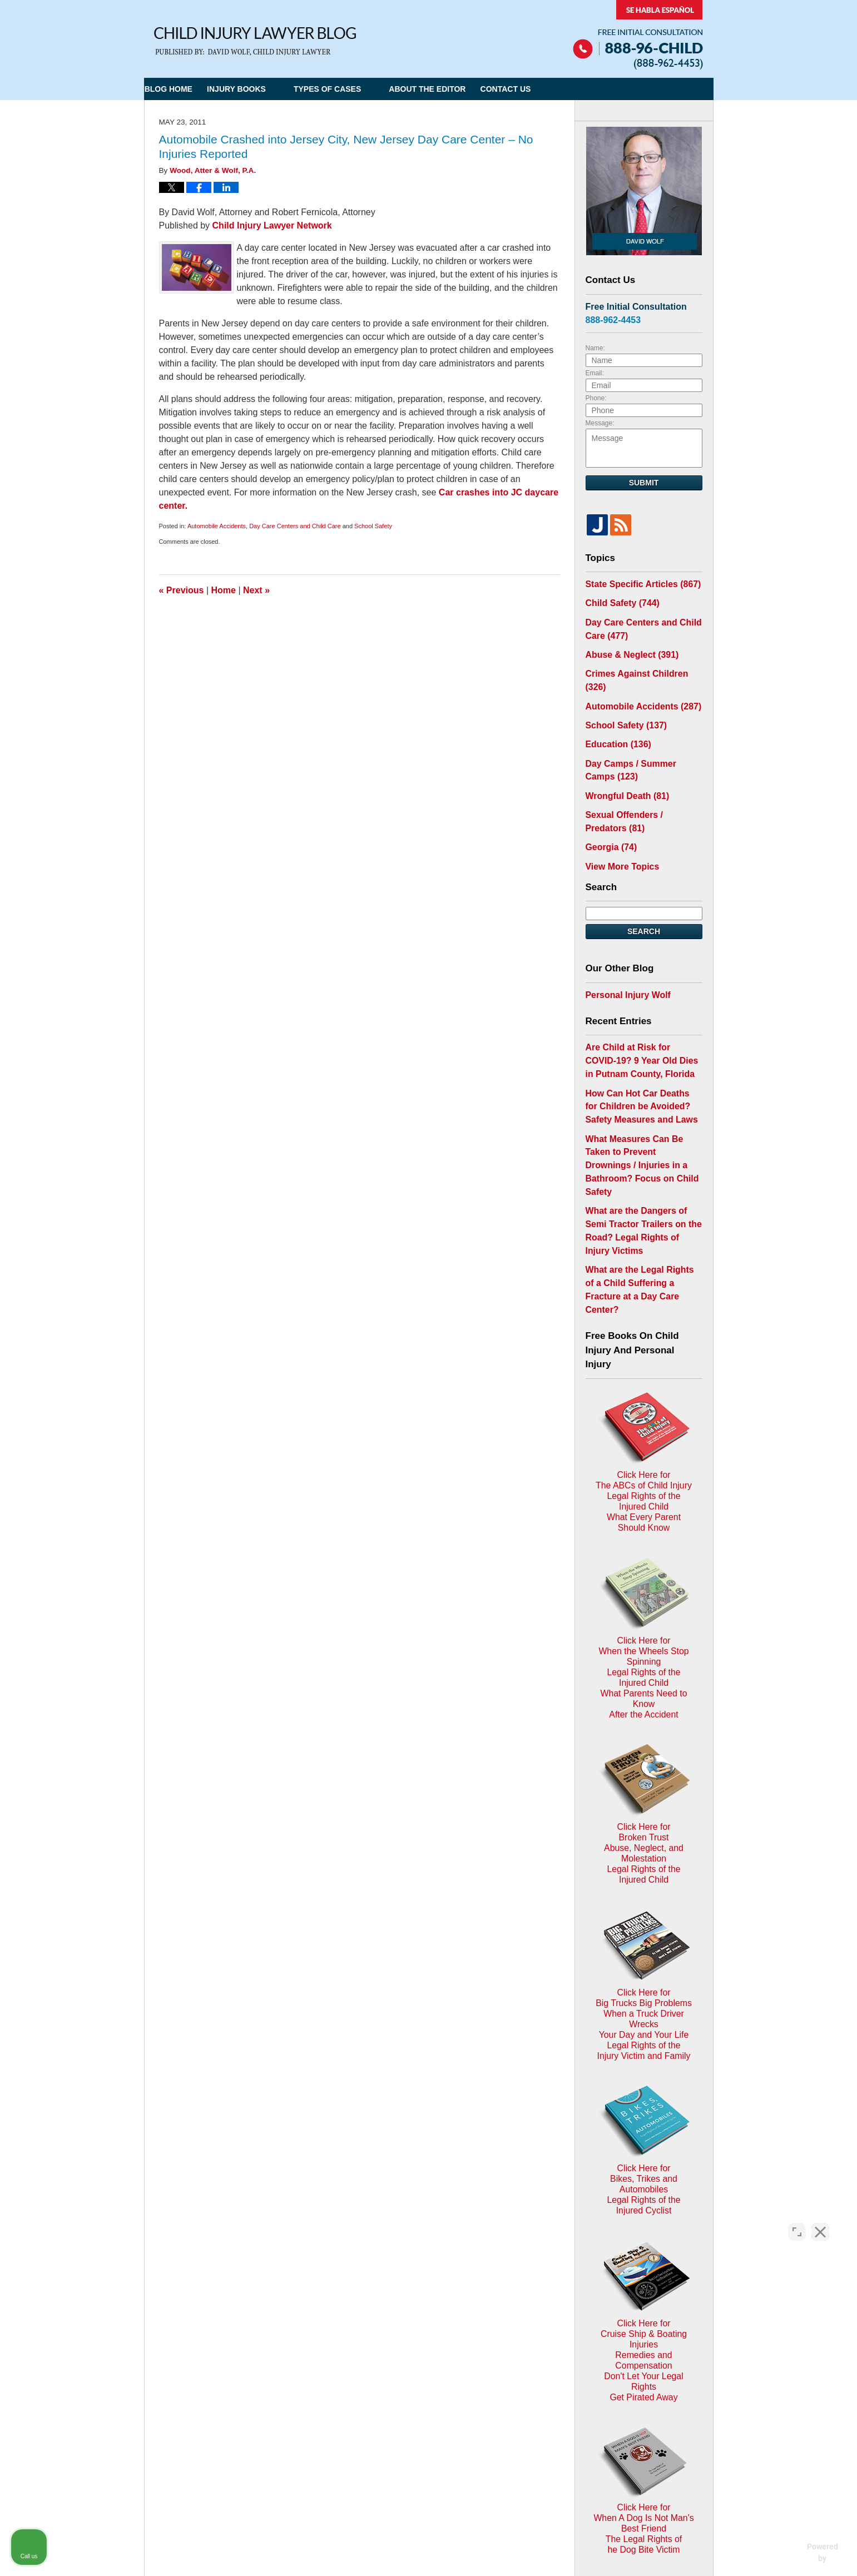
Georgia (608, 811)
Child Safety (618, 601)
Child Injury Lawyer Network (272, 225)
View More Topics (618, 828)
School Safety (373, 526)
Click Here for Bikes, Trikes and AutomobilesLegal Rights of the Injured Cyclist (644, 1872)
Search (643, 893)
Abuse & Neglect (627, 647)
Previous (181, 590)
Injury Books (263, 89)
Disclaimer (423, 2333)
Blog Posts (532, 2333)
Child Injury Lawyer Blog (255, 41)
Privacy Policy (364, 2333)
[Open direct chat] (797, 2221)
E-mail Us (180, 2392)
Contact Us (545, 89)
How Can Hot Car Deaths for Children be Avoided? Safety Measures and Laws (638, 1059)
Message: (600, 423)
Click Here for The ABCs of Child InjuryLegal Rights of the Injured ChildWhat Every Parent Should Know (643, 1335)
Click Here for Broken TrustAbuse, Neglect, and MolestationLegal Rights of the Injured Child (644, 1601)
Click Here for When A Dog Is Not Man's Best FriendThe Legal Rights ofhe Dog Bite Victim (644, 2139)
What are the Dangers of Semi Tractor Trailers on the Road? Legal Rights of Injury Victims (641, 1152)
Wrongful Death (623, 764)
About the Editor (453, 89)
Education (614, 717)
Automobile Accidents (216, 526)
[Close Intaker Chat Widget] (820, 2221)
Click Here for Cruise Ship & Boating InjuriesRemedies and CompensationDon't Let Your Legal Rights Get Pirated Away (644, 2002)
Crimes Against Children (641, 665)
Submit (644, 482)
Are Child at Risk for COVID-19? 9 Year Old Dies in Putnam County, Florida (641, 1018)
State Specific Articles (636, 583)
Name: (595, 348)
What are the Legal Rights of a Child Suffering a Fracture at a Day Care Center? (641, 1193)
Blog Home (182, 89)
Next (256, 590)
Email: (595, 373)
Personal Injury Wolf (623, 955)
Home (223, 590)
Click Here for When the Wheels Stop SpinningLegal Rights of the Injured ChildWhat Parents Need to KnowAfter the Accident (644, 1468)
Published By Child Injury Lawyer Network (638, 35)
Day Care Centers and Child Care (294, 526)
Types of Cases (354, 89)
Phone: (596, 398)
